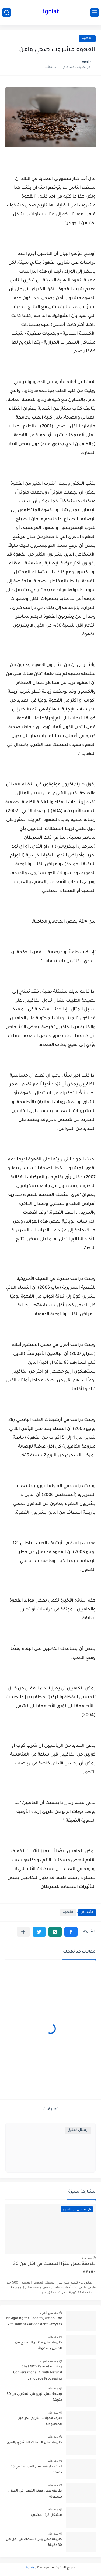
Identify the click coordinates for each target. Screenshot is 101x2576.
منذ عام (87, 2258)
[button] (71, 1932)
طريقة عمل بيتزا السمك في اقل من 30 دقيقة (54, 2268)
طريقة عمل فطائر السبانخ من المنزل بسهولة (38, 2345)
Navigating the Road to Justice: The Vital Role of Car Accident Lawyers (34, 2321)
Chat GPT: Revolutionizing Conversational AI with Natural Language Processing (37, 2373)
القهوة (87, 38)
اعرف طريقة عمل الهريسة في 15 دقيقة (36, 2470)
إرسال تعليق (78, 2130)
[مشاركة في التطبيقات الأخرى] (23, 1932)
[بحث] (6, 12)
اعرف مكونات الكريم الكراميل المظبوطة (39, 2421)
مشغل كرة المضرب (46, 2515)
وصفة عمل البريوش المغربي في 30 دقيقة (34, 2397)
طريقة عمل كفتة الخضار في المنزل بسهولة (35, 2494)
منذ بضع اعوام (49, 2313)
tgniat (50, 12)
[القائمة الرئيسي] (94, 12)
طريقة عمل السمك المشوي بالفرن (34, 2443)
